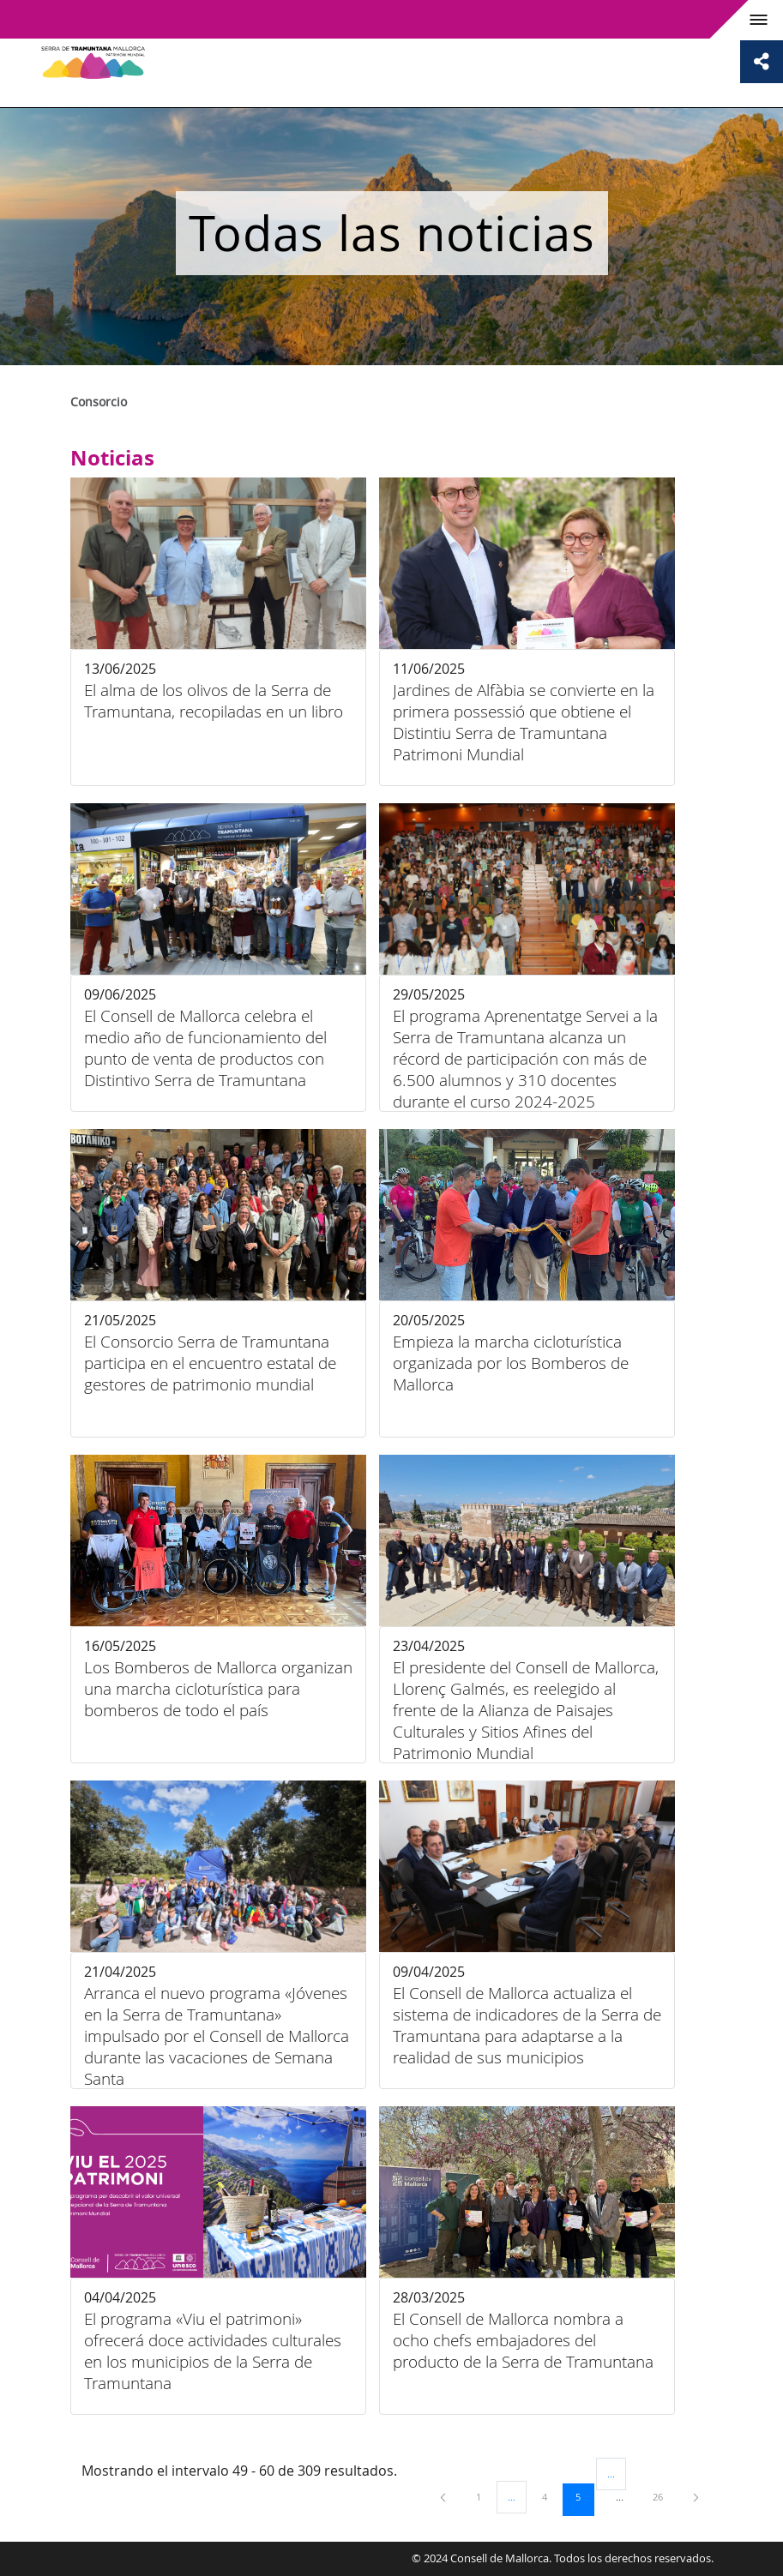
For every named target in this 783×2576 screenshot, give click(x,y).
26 (664, 2496)
